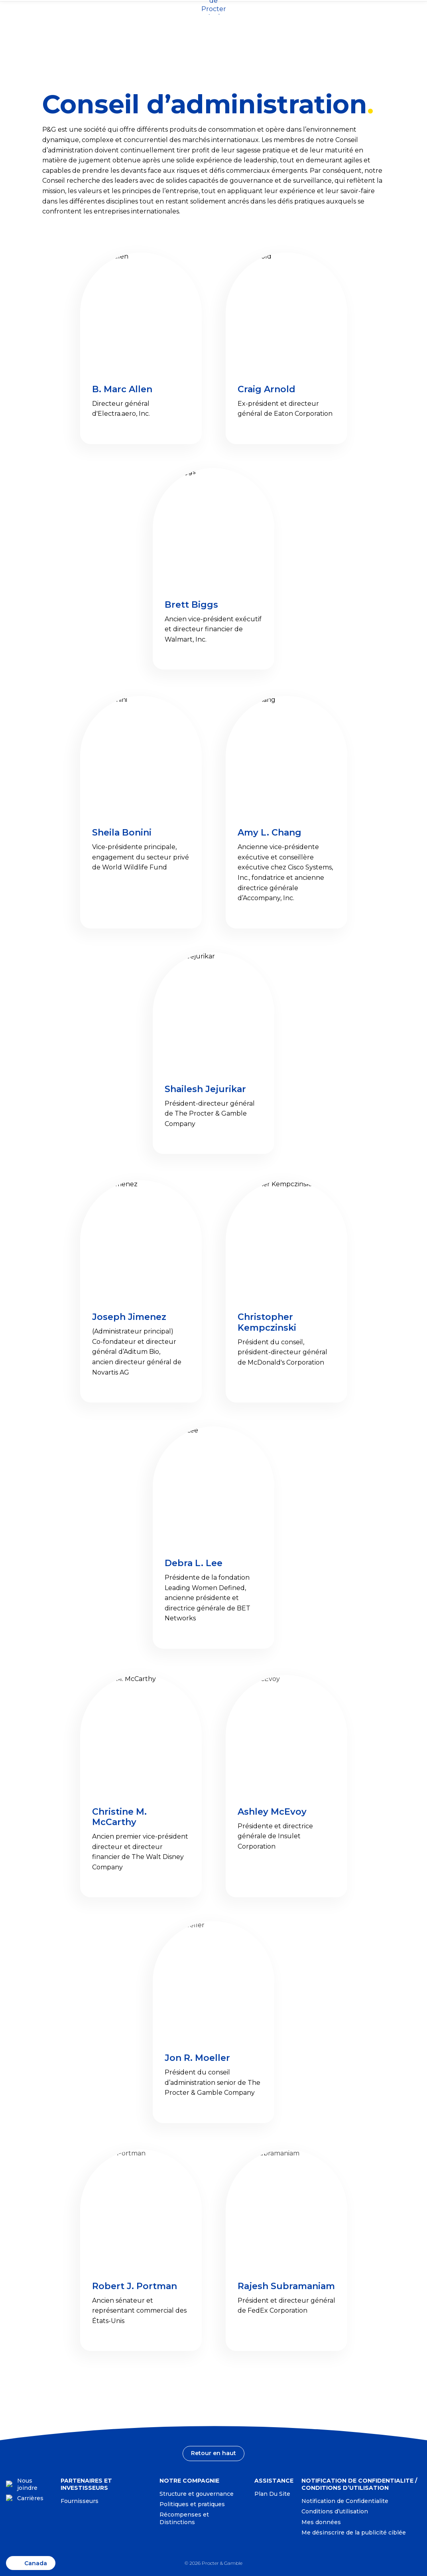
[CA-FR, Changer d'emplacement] (6, 13)
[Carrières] (29, 2498)
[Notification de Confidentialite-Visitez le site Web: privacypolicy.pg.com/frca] (349, 2501)
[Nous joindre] (29, 2484)
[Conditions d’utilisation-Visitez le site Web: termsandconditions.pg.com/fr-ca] (339, 2511)
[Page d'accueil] (214, 26)
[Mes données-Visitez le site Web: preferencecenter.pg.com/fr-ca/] (325, 2522)
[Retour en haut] (213, 2453)
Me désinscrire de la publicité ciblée (353, 2532)
